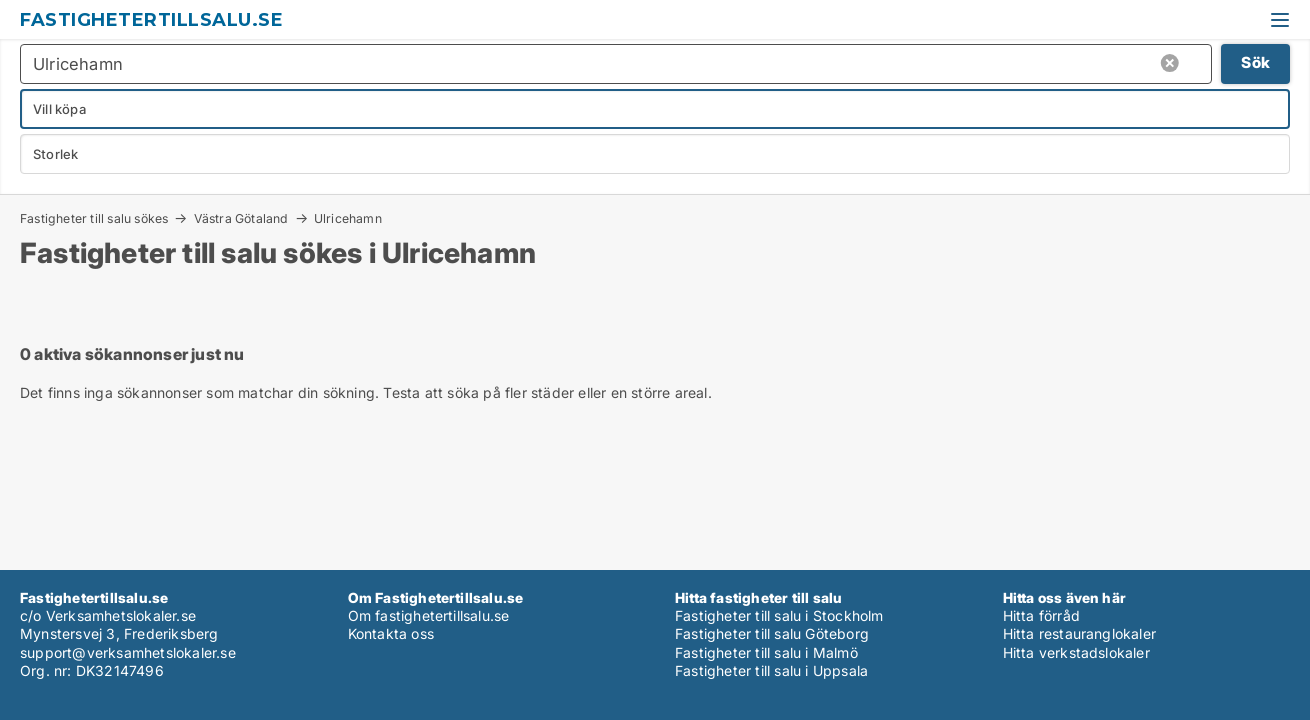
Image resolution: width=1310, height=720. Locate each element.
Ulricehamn (348, 219)
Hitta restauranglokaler (1080, 633)
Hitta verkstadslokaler (1076, 652)
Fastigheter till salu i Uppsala (771, 670)
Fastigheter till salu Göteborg (772, 633)
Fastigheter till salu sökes (94, 218)
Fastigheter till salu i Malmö (766, 652)
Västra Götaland (241, 218)
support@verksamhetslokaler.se (128, 652)
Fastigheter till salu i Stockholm (779, 615)
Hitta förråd (1041, 615)
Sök (1255, 62)
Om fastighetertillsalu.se (429, 615)
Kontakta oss (391, 633)
